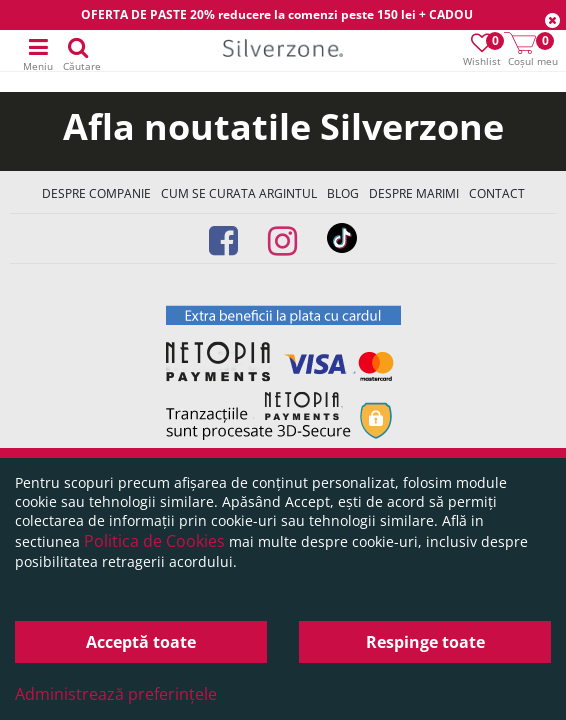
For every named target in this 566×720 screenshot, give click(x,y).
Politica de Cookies (154, 541)
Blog (343, 193)
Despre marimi (414, 193)
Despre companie (96, 193)
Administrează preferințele (116, 694)
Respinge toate (425, 642)
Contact (497, 193)
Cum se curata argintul (239, 193)
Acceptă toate (141, 642)
